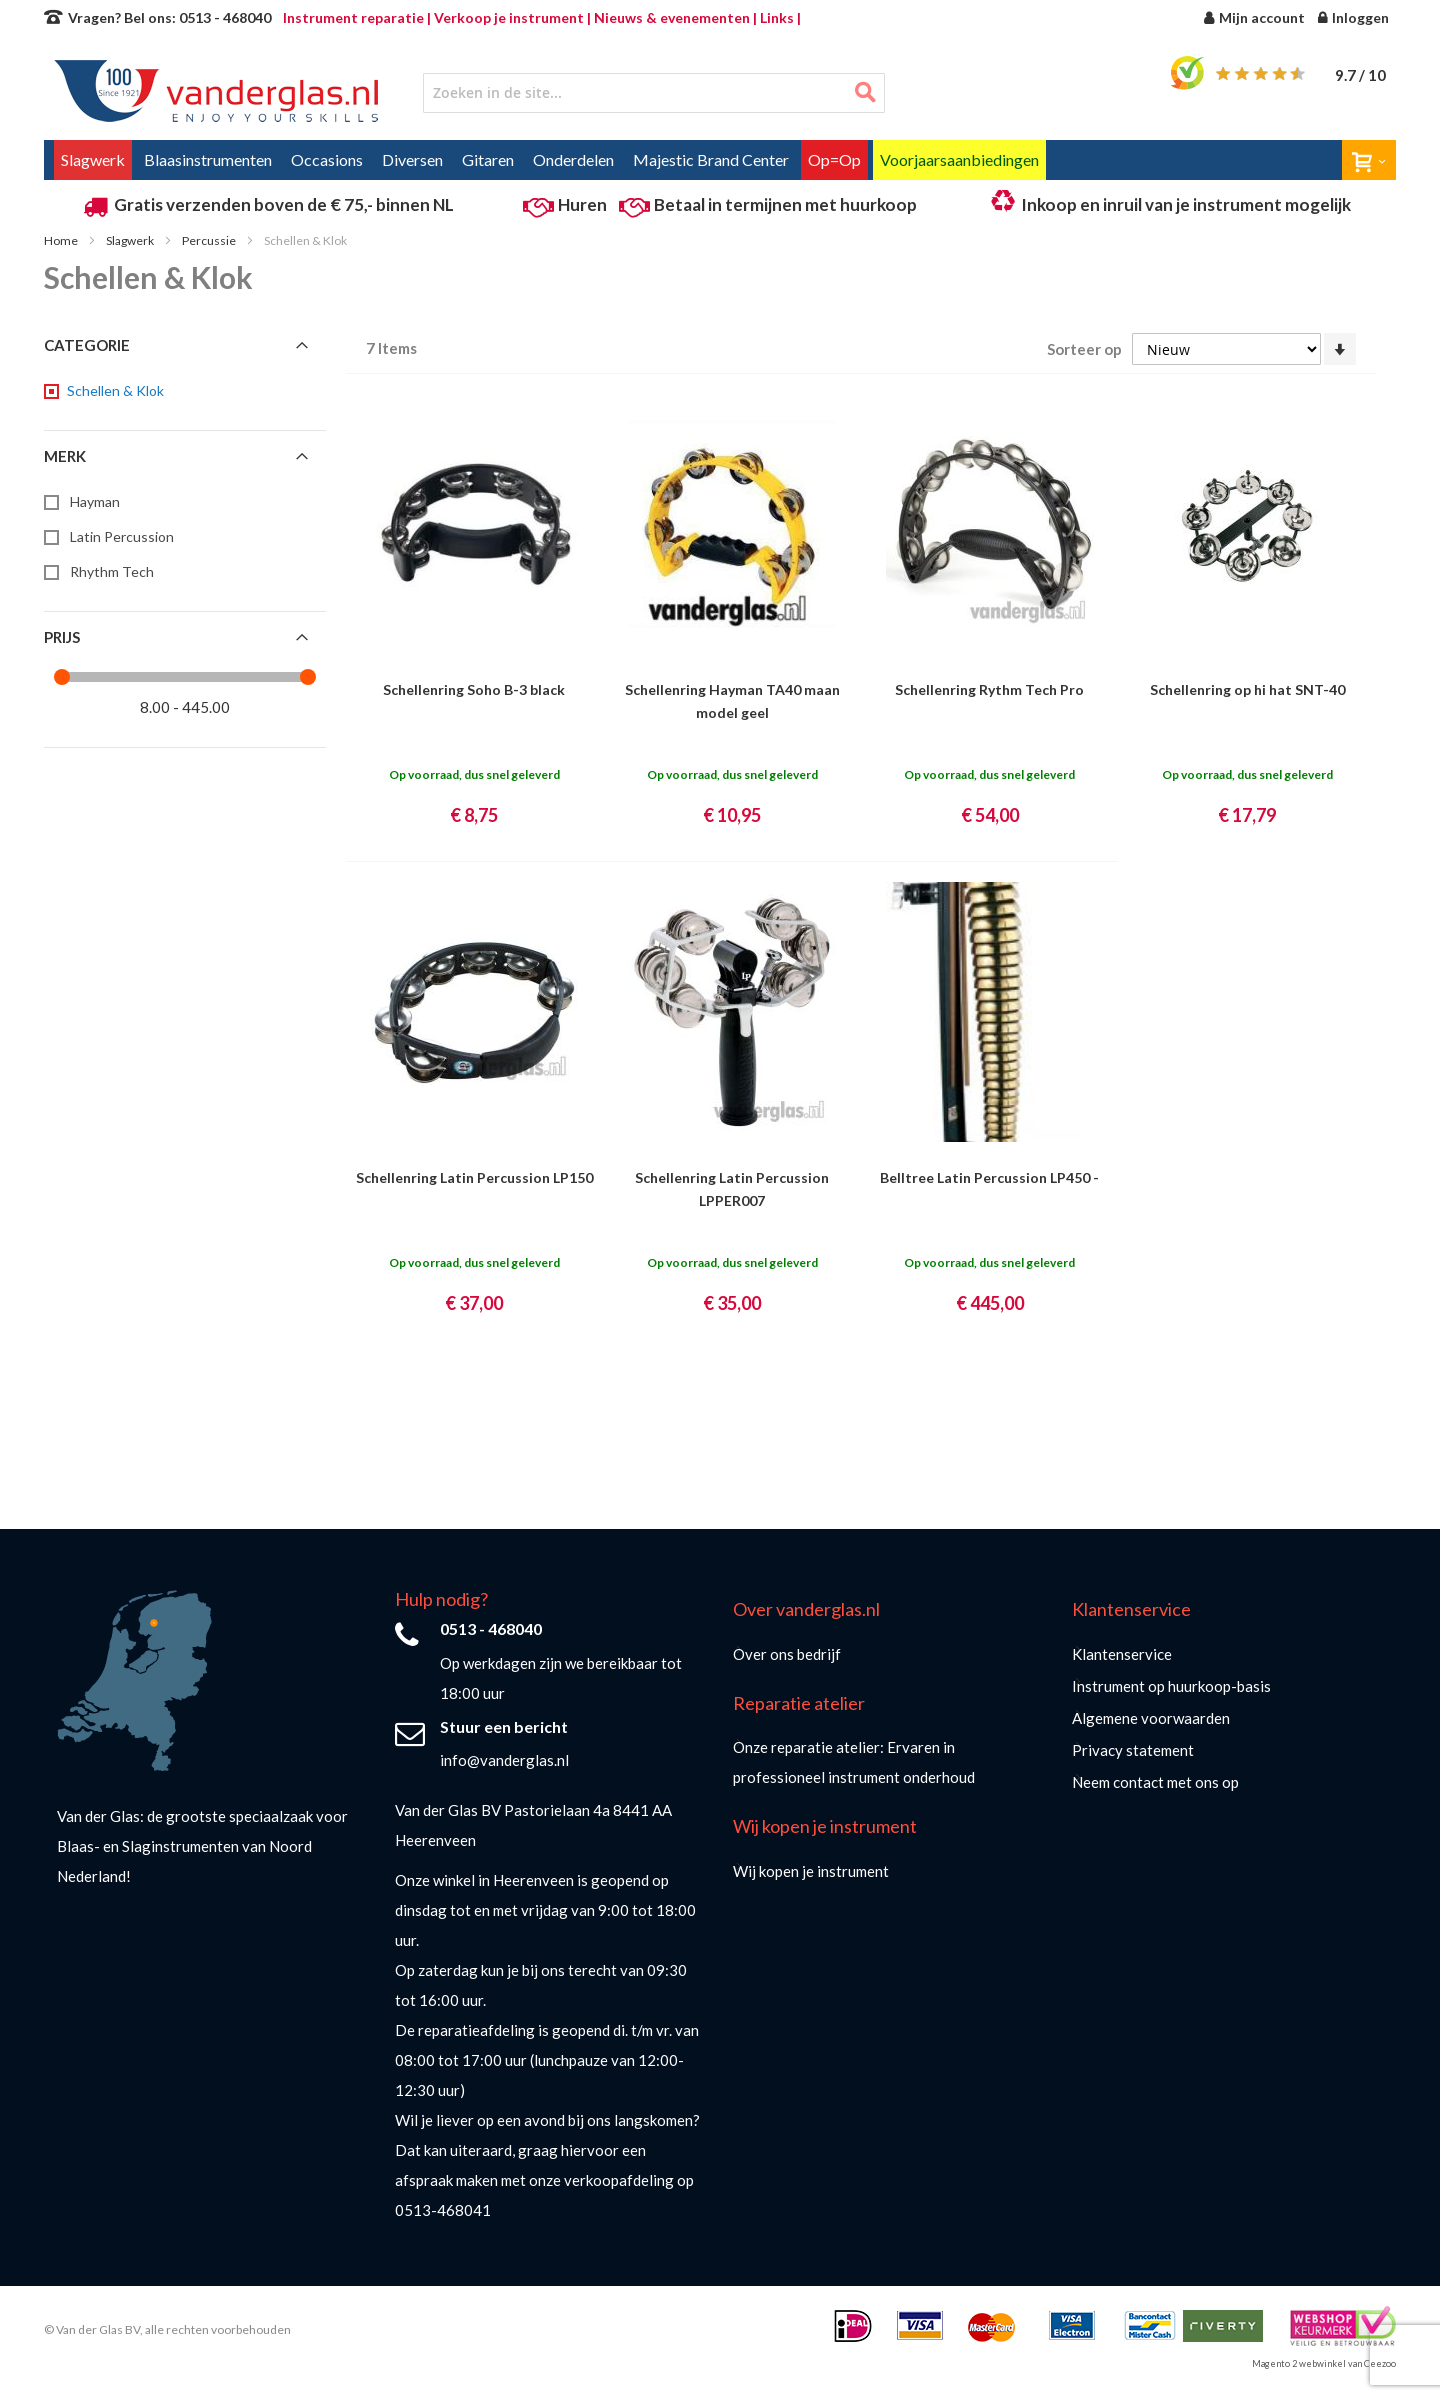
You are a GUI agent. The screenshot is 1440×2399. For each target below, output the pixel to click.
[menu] (720, 160)
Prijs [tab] (62, 637)
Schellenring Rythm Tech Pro (989, 689)
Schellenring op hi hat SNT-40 (1247, 689)
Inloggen (1360, 17)
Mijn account (1262, 17)
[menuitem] (93, 160)
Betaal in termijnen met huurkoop (785, 204)
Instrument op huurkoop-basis (1171, 1686)
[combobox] (654, 93)
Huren (582, 204)
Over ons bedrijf (787, 1654)
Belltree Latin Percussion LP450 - (989, 1177)
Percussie (210, 240)
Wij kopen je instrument (811, 1871)
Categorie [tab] (87, 345)
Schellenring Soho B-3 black (474, 689)
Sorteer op (1084, 349)
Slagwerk (131, 240)
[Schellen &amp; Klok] (114, 391)
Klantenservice (1122, 1654)
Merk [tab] (65, 456)
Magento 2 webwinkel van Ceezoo (1324, 2363)
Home (62, 240)
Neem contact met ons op (1155, 1782)
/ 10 (1360, 75)
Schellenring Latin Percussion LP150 (474, 1177)
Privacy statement (1133, 1750)
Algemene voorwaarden (1151, 1718)
